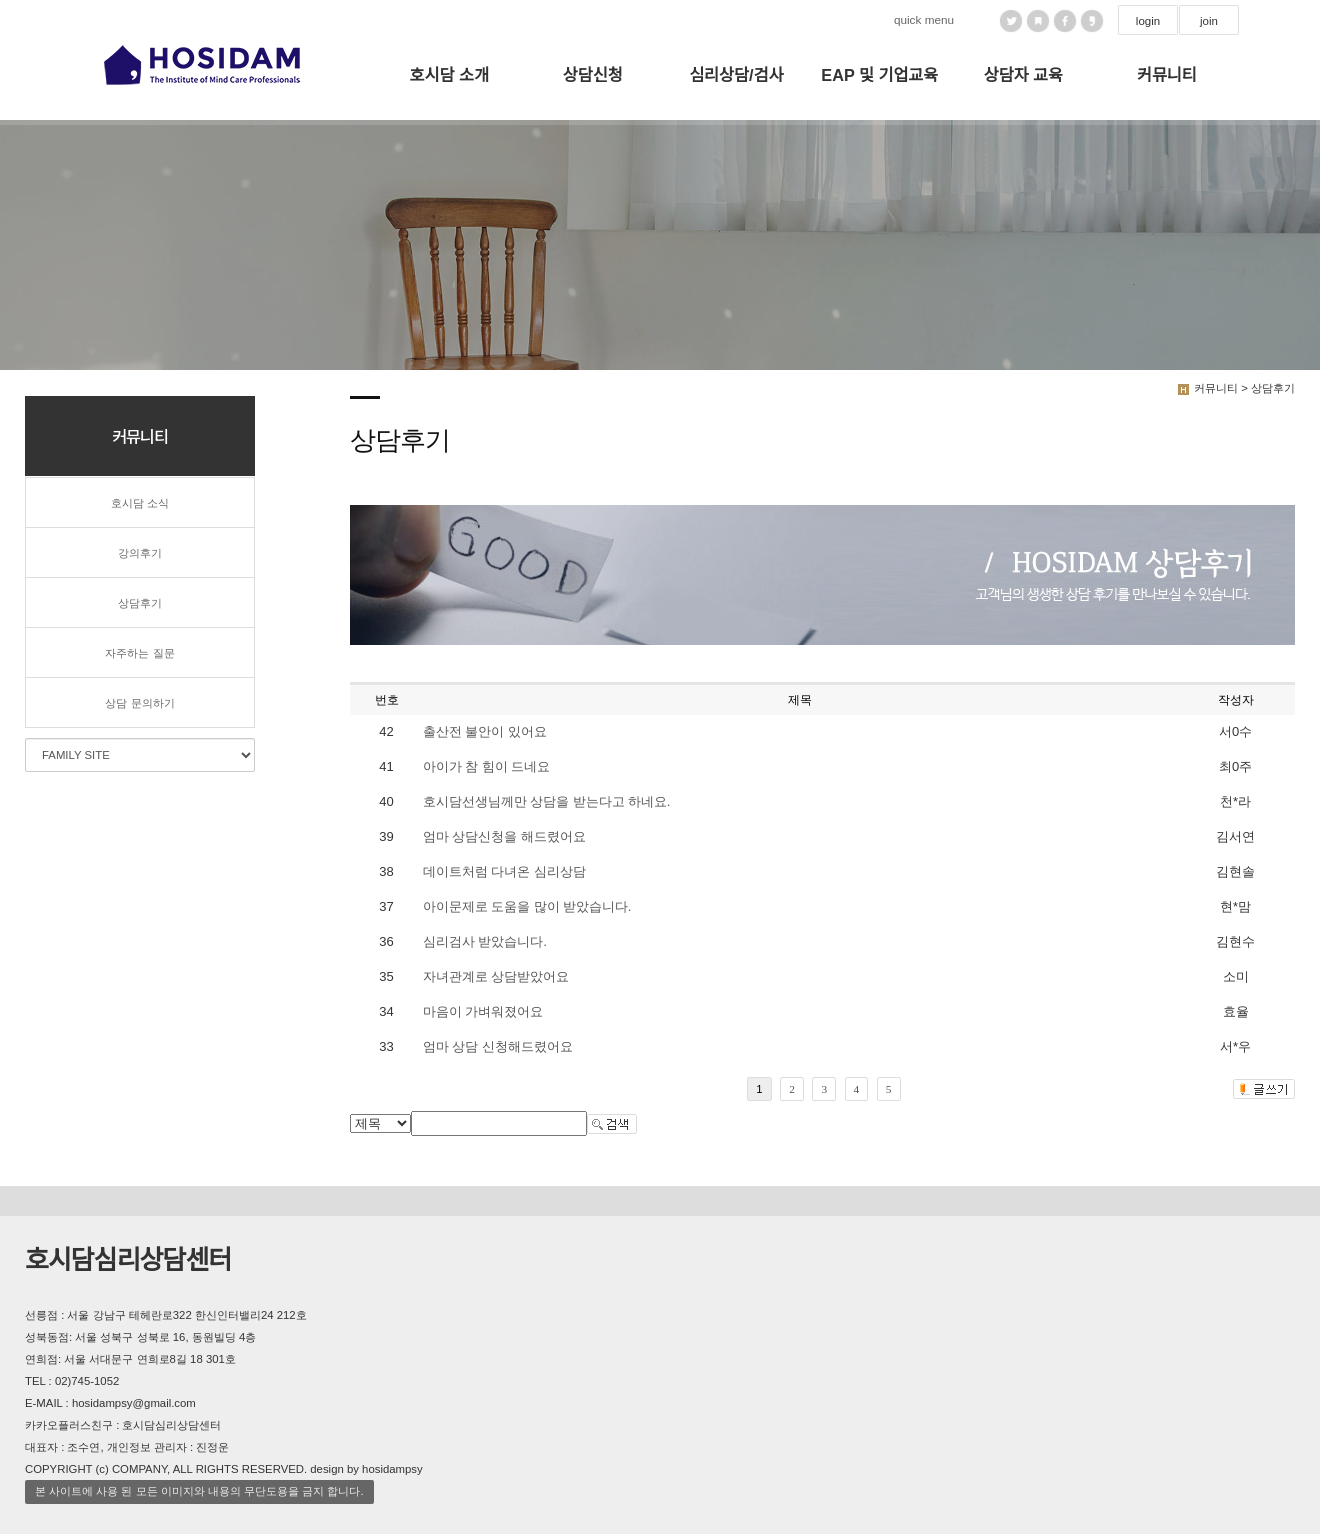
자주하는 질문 (139, 653)
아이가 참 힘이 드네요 (486, 766)
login (1148, 21)
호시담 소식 (140, 503)
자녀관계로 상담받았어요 (496, 976)
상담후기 (140, 603)
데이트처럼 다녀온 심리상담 (504, 871)
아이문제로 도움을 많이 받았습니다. (527, 906)
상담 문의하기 (139, 703)
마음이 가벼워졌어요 (483, 1011)
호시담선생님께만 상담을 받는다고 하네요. (546, 801)
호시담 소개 (449, 75)
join (1209, 21)
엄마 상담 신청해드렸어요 (498, 1046)
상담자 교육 (1023, 75)
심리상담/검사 (736, 75)
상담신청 (593, 75)
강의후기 (140, 553)
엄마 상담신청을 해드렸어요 (504, 836)
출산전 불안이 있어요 (485, 731)
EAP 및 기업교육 (879, 75)
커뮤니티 (1167, 75)
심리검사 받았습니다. (485, 941)
